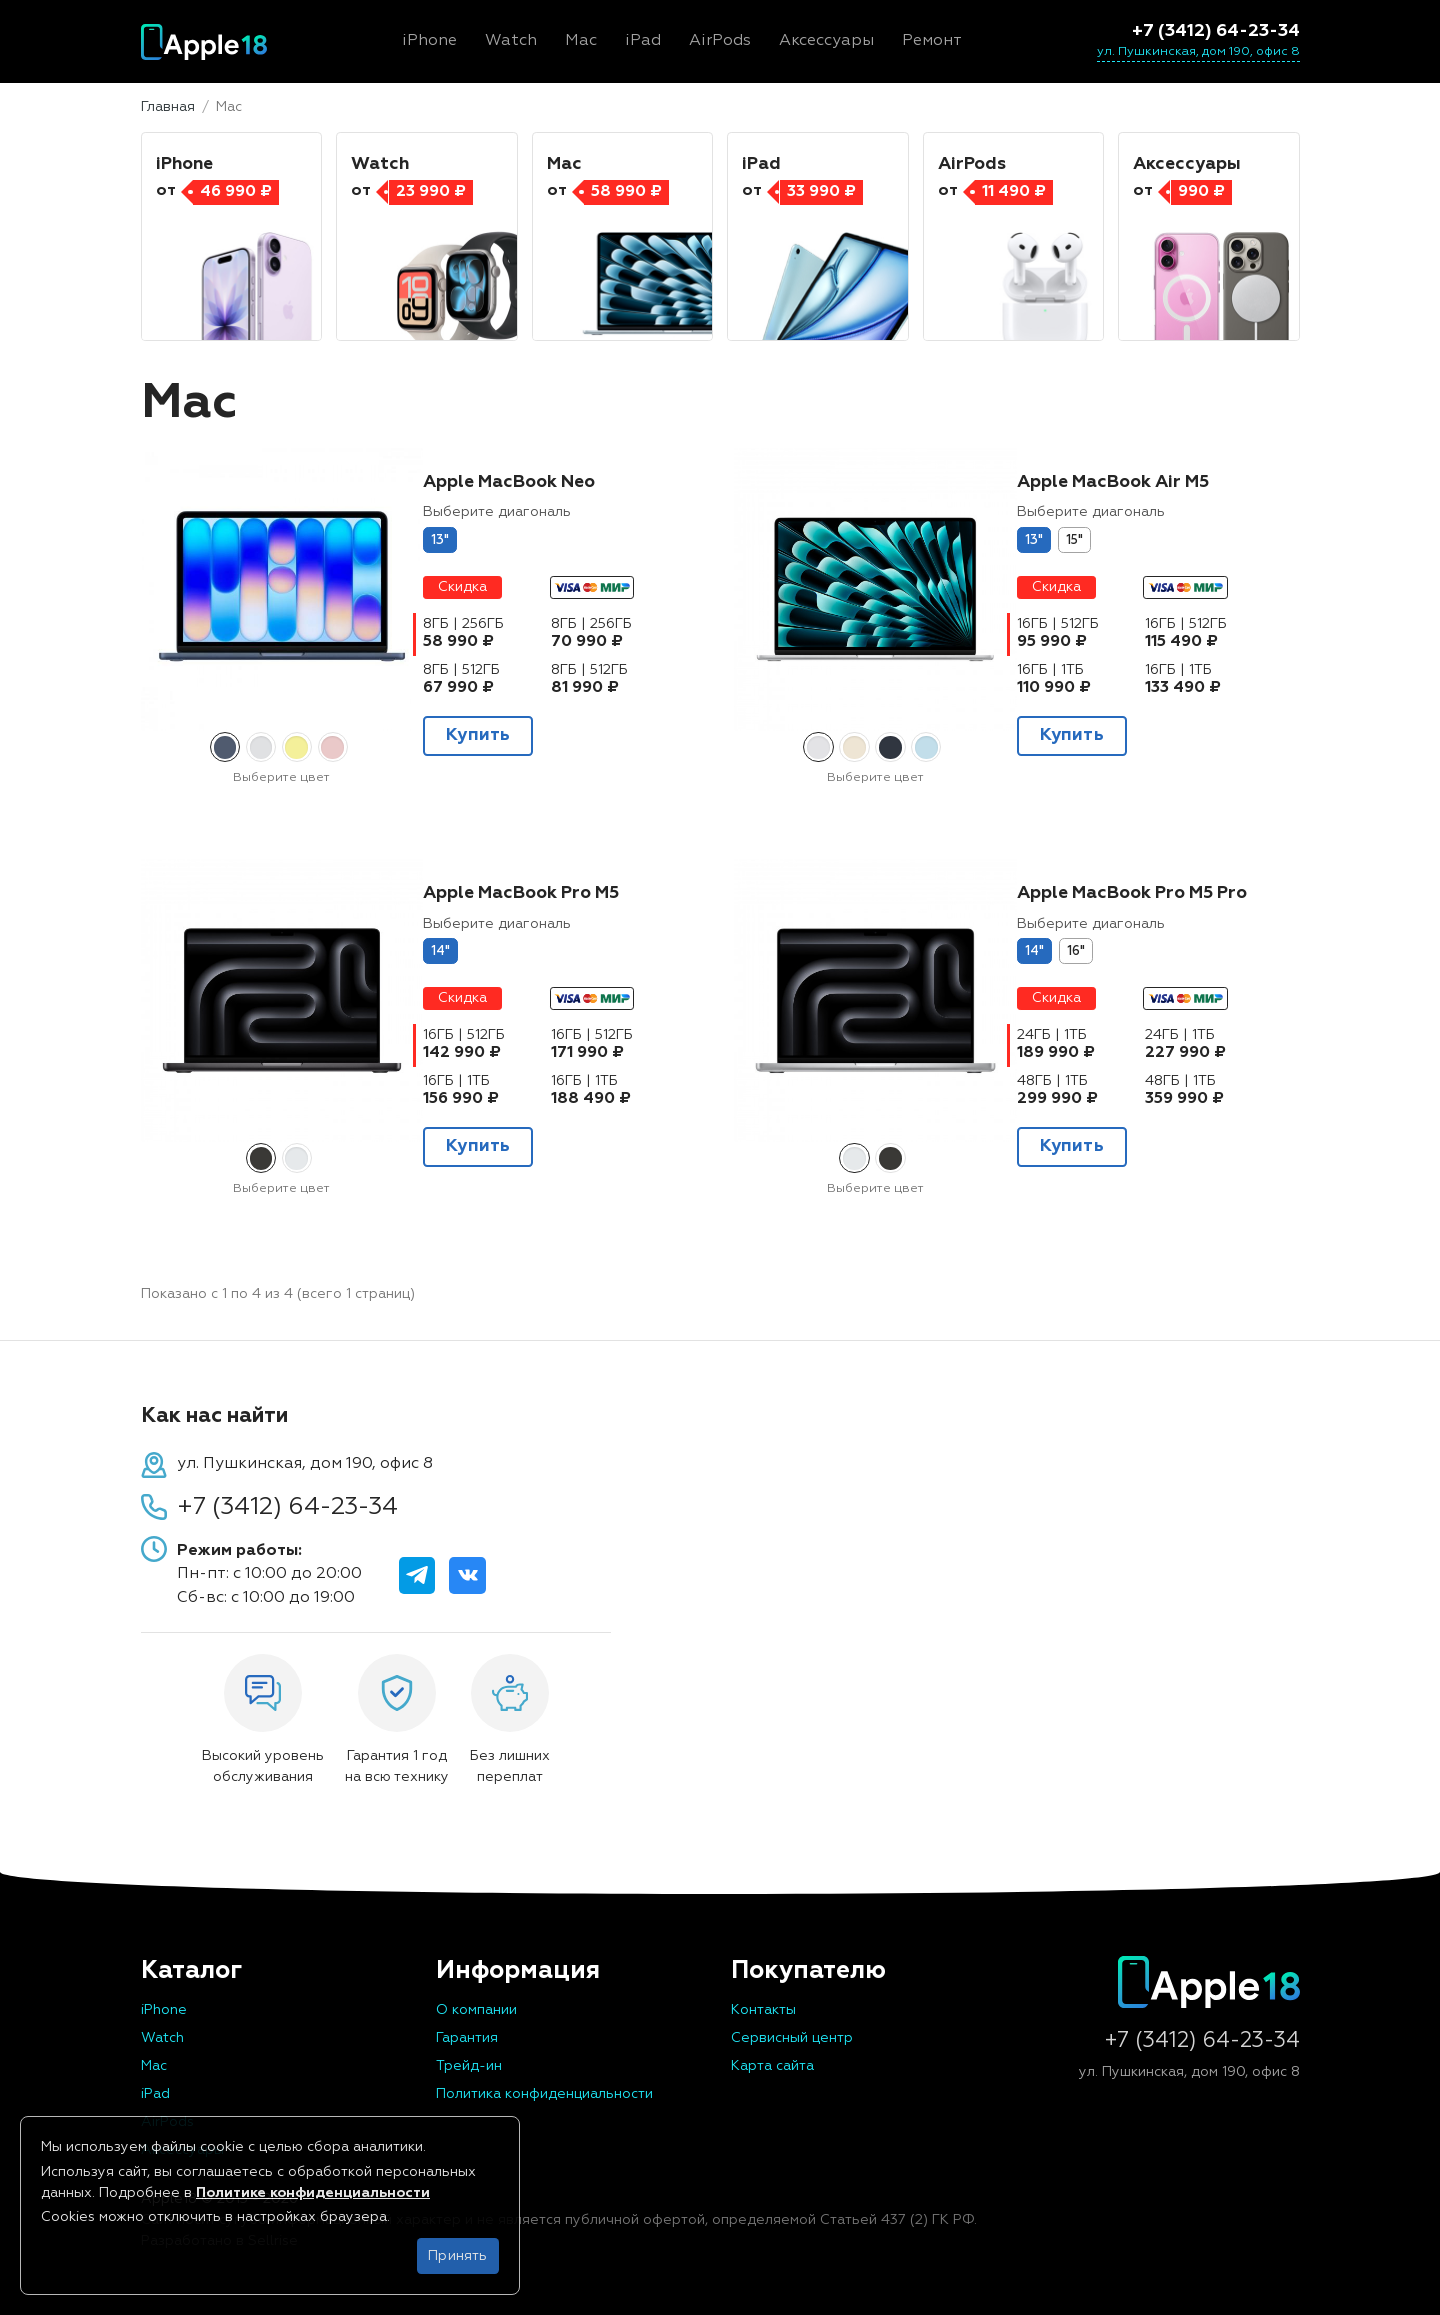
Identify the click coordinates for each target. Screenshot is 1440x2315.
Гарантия (467, 2038)
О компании (476, 2010)
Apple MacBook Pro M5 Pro (1132, 893)
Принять (457, 2256)
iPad (155, 2094)
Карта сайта (772, 2066)
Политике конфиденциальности (313, 2193)
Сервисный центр (792, 2038)
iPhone (164, 2010)
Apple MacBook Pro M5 (521, 893)
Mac (154, 2066)
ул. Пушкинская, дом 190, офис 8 (1198, 51)
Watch (162, 2038)
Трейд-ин (469, 2066)
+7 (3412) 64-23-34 (1216, 31)
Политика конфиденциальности (544, 2094)
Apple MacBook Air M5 (1113, 482)
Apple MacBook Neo (509, 482)
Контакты (763, 2010)
